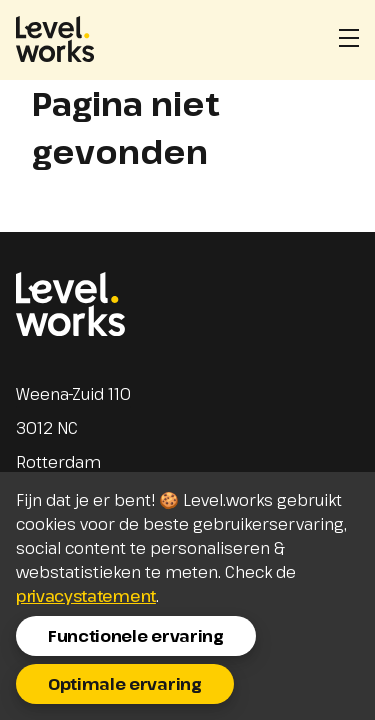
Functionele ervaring (136, 636)
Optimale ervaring (125, 684)
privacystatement (86, 596)
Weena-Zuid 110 (73, 394)
